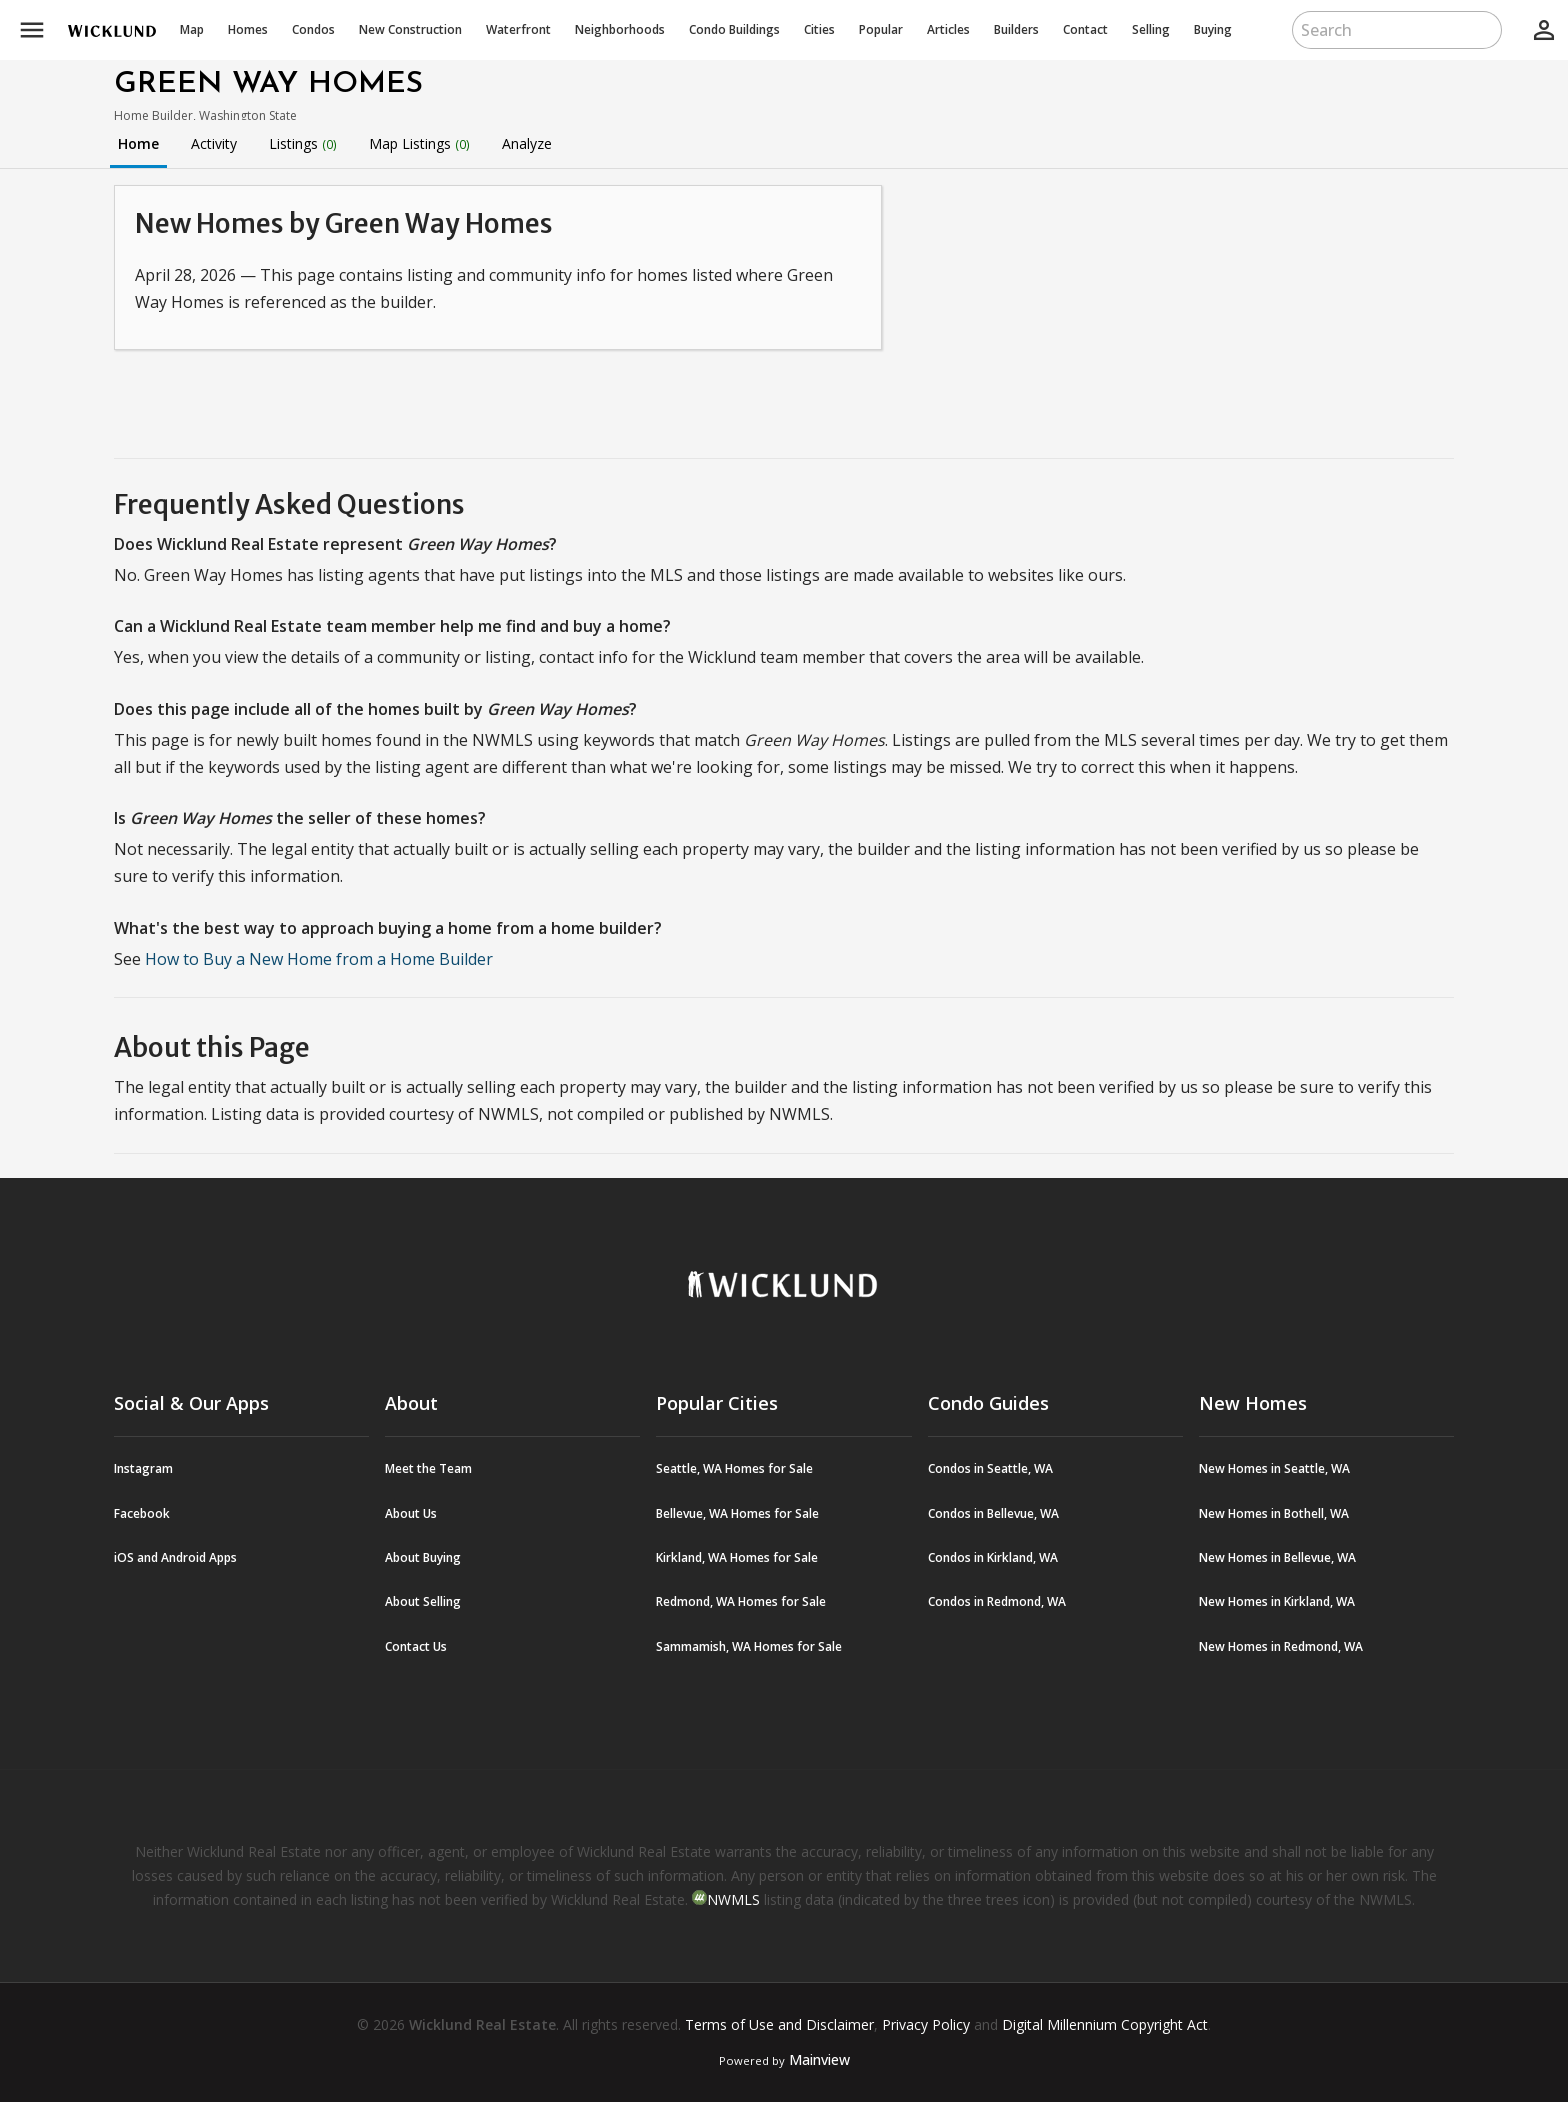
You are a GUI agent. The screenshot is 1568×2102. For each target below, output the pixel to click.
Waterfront (518, 29)
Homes (248, 29)
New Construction (410, 29)
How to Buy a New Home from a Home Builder (319, 959)
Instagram (143, 1468)
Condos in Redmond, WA (997, 1601)
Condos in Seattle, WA (990, 1468)
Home (138, 143)
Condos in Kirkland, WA (993, 1557)
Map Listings (419, 143)
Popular (881, 29)
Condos (313, 29)
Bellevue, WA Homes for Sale (737, 1513)
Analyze (527, 143)
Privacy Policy (926, 2024)
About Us (411, 1513)
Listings (303, 143)
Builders (1016, 29)
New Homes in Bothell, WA (1274, 1513)
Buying (1213, 29)
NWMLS (733, 1899)
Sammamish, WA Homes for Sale (749, 1646)
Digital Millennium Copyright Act (1105, 2024)
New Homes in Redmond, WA (1281, 1646)
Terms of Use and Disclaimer (779, 2024)
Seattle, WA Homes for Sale (734, 1468)
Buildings (734, 29)
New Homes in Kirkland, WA (1277, 1601)
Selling (1151, 29)
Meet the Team (428, 1468)
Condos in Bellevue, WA (993, 1513)
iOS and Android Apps (175, 1557)
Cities (819, 29)
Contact (1085, 29)
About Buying (423, 1557)
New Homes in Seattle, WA (1274, 1468)
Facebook (142, 1513)
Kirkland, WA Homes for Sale (737, 1557)
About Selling (423, 1601)
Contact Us (416, 1646)
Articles (948, 29)
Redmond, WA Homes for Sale (741, 1601)
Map (192, 29)
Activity (214, 143)
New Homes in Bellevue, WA (1277, 1557)
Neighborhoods (620, 29)
